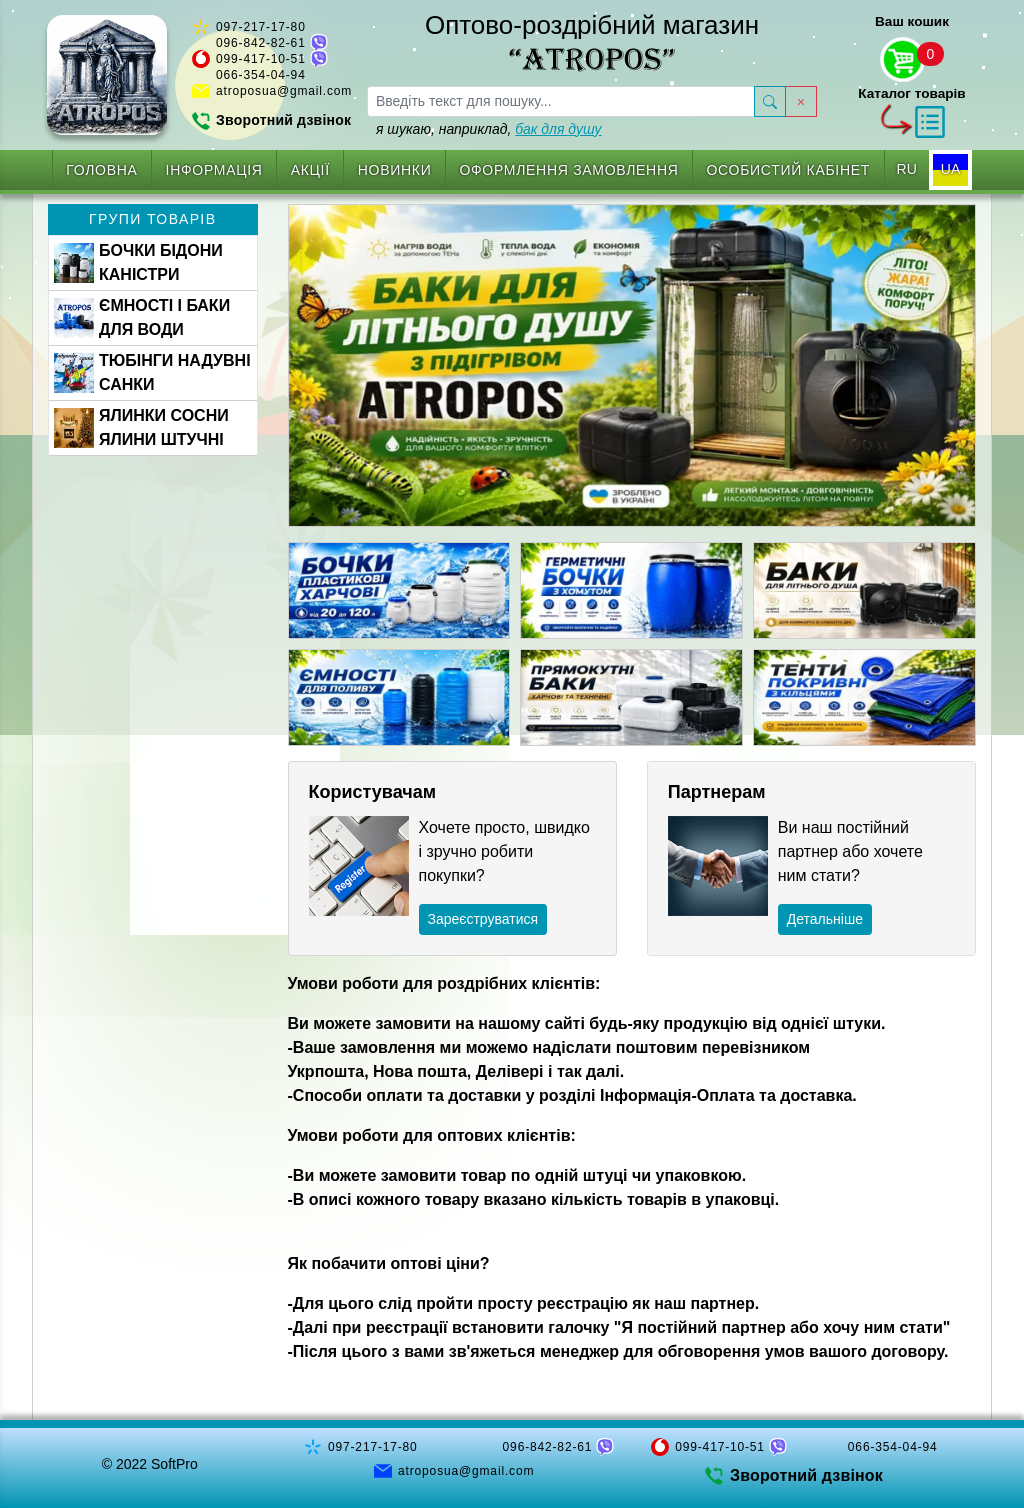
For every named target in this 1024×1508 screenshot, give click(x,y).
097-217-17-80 (261, 27)
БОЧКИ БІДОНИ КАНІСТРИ (138, 262)
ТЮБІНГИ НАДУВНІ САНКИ (152, 372)
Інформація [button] (214, 170)
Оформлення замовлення (568, 170)
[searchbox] (561, 101)
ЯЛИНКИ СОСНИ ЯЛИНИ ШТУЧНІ (141, 427)
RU (907, 169)
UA (950, 169)
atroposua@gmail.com (284, 91)
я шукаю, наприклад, (489, 129)
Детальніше (825, 919)
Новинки (395, 170)
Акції (310, 170)
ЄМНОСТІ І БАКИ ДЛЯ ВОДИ (142, 317)
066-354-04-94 (261, 75)
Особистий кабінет (789, 170)
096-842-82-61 (261, 43)
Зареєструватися (483, 919)
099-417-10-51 (261, 59)
